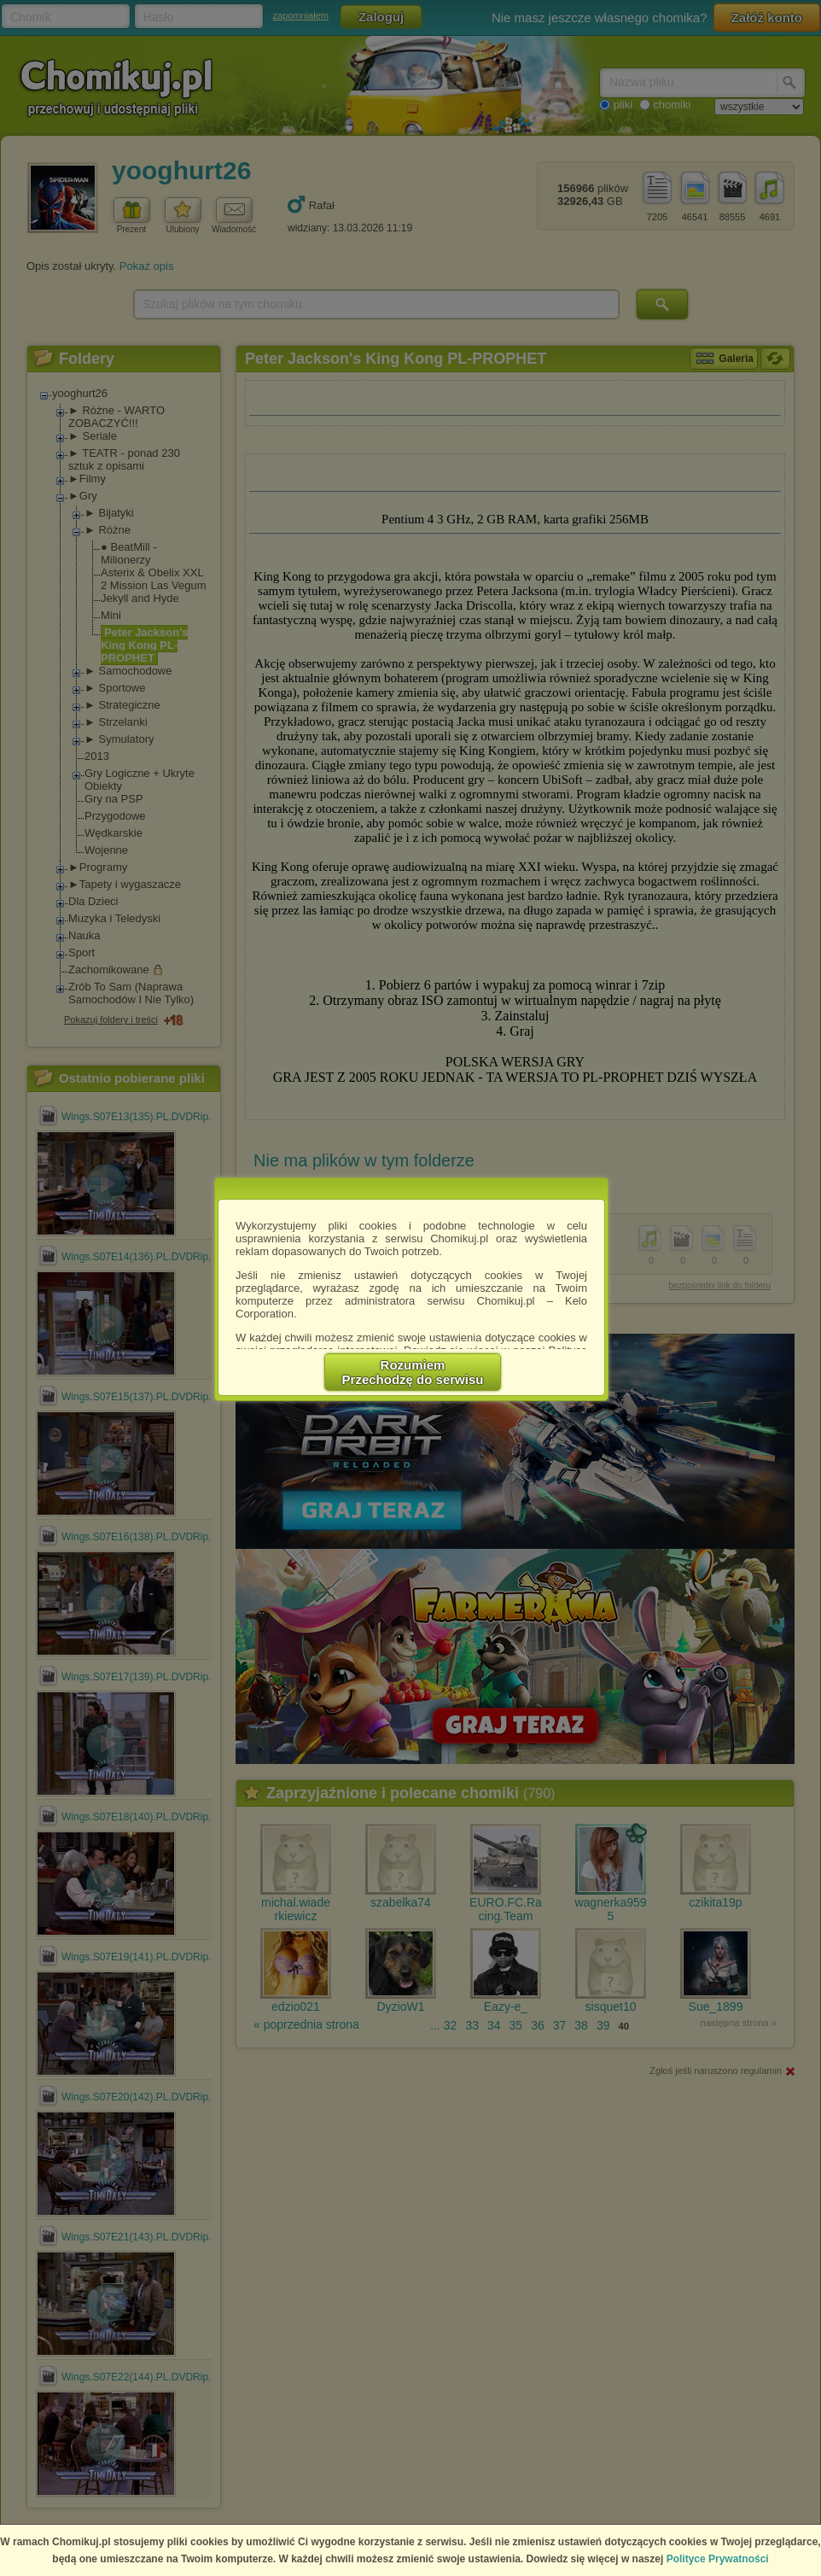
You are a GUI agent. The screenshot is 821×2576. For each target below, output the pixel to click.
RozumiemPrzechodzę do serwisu (413, 1372)
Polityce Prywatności (718, 2559)
